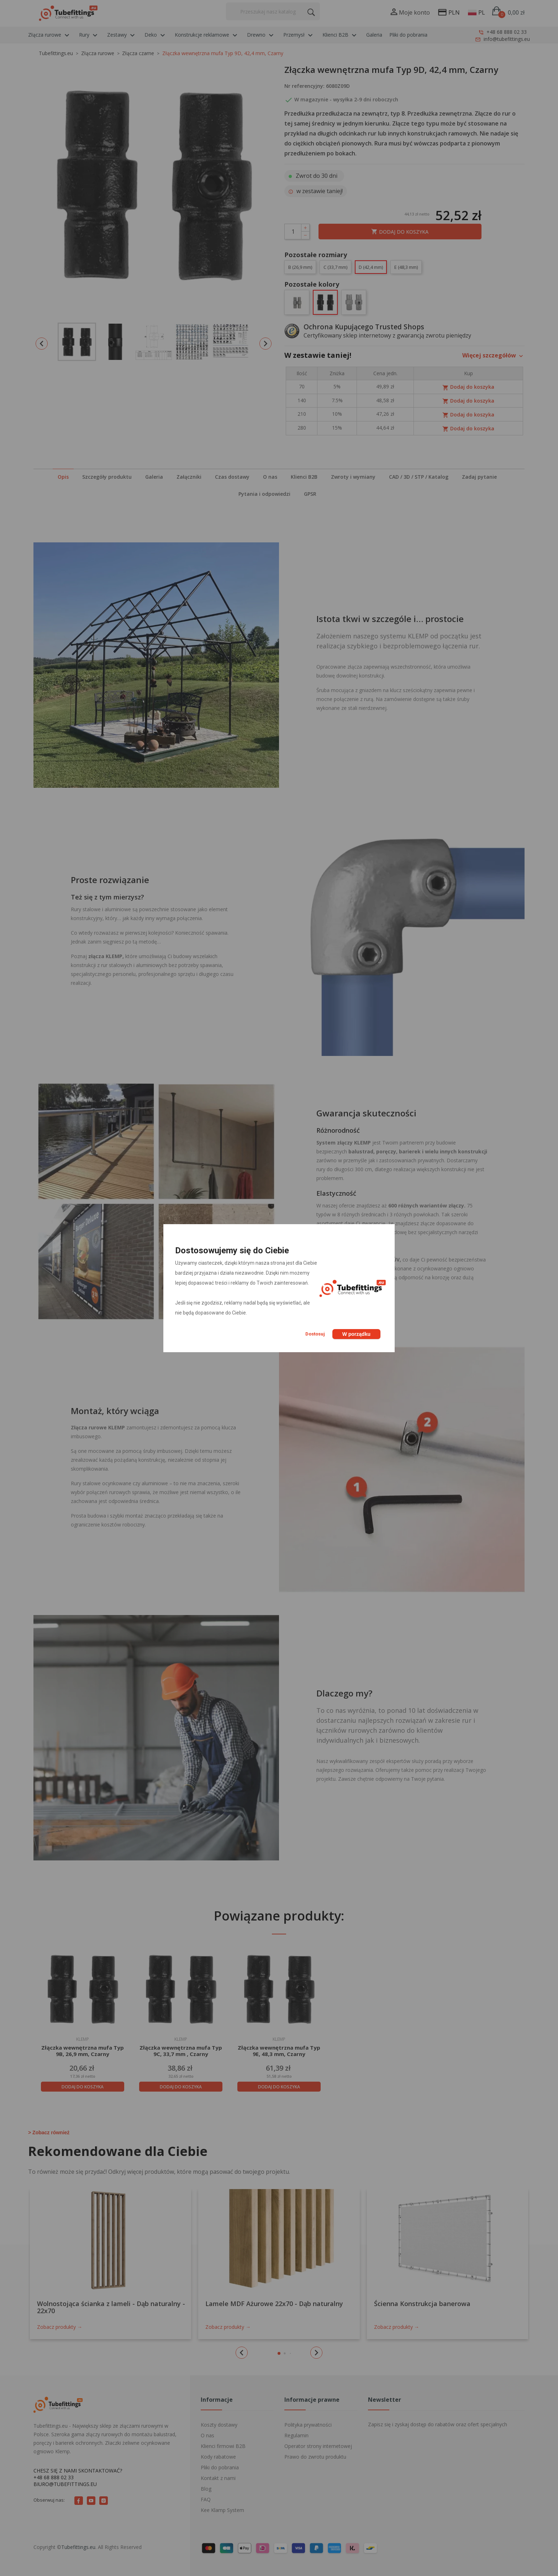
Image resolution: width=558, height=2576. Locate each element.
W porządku (356, 1334)
